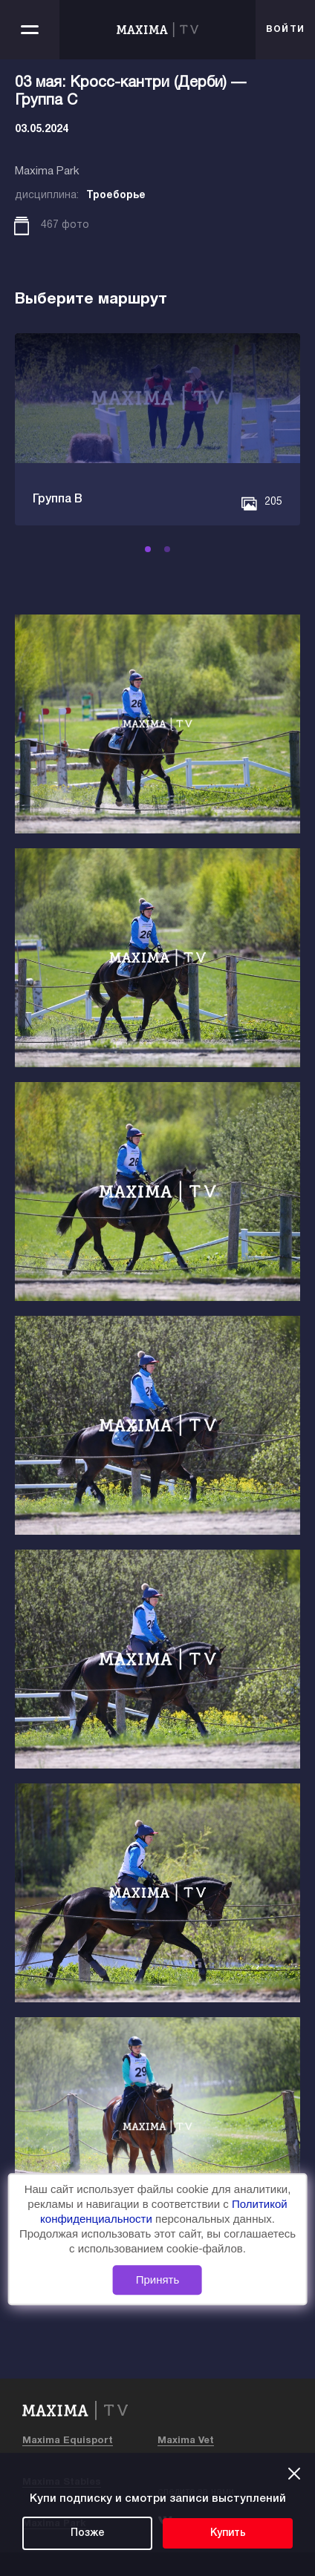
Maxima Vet (186, 2440)
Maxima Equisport (67, 2440)
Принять (158, 2280)
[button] (148, 549)
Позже (88, 2533)
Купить (228, 2533)
